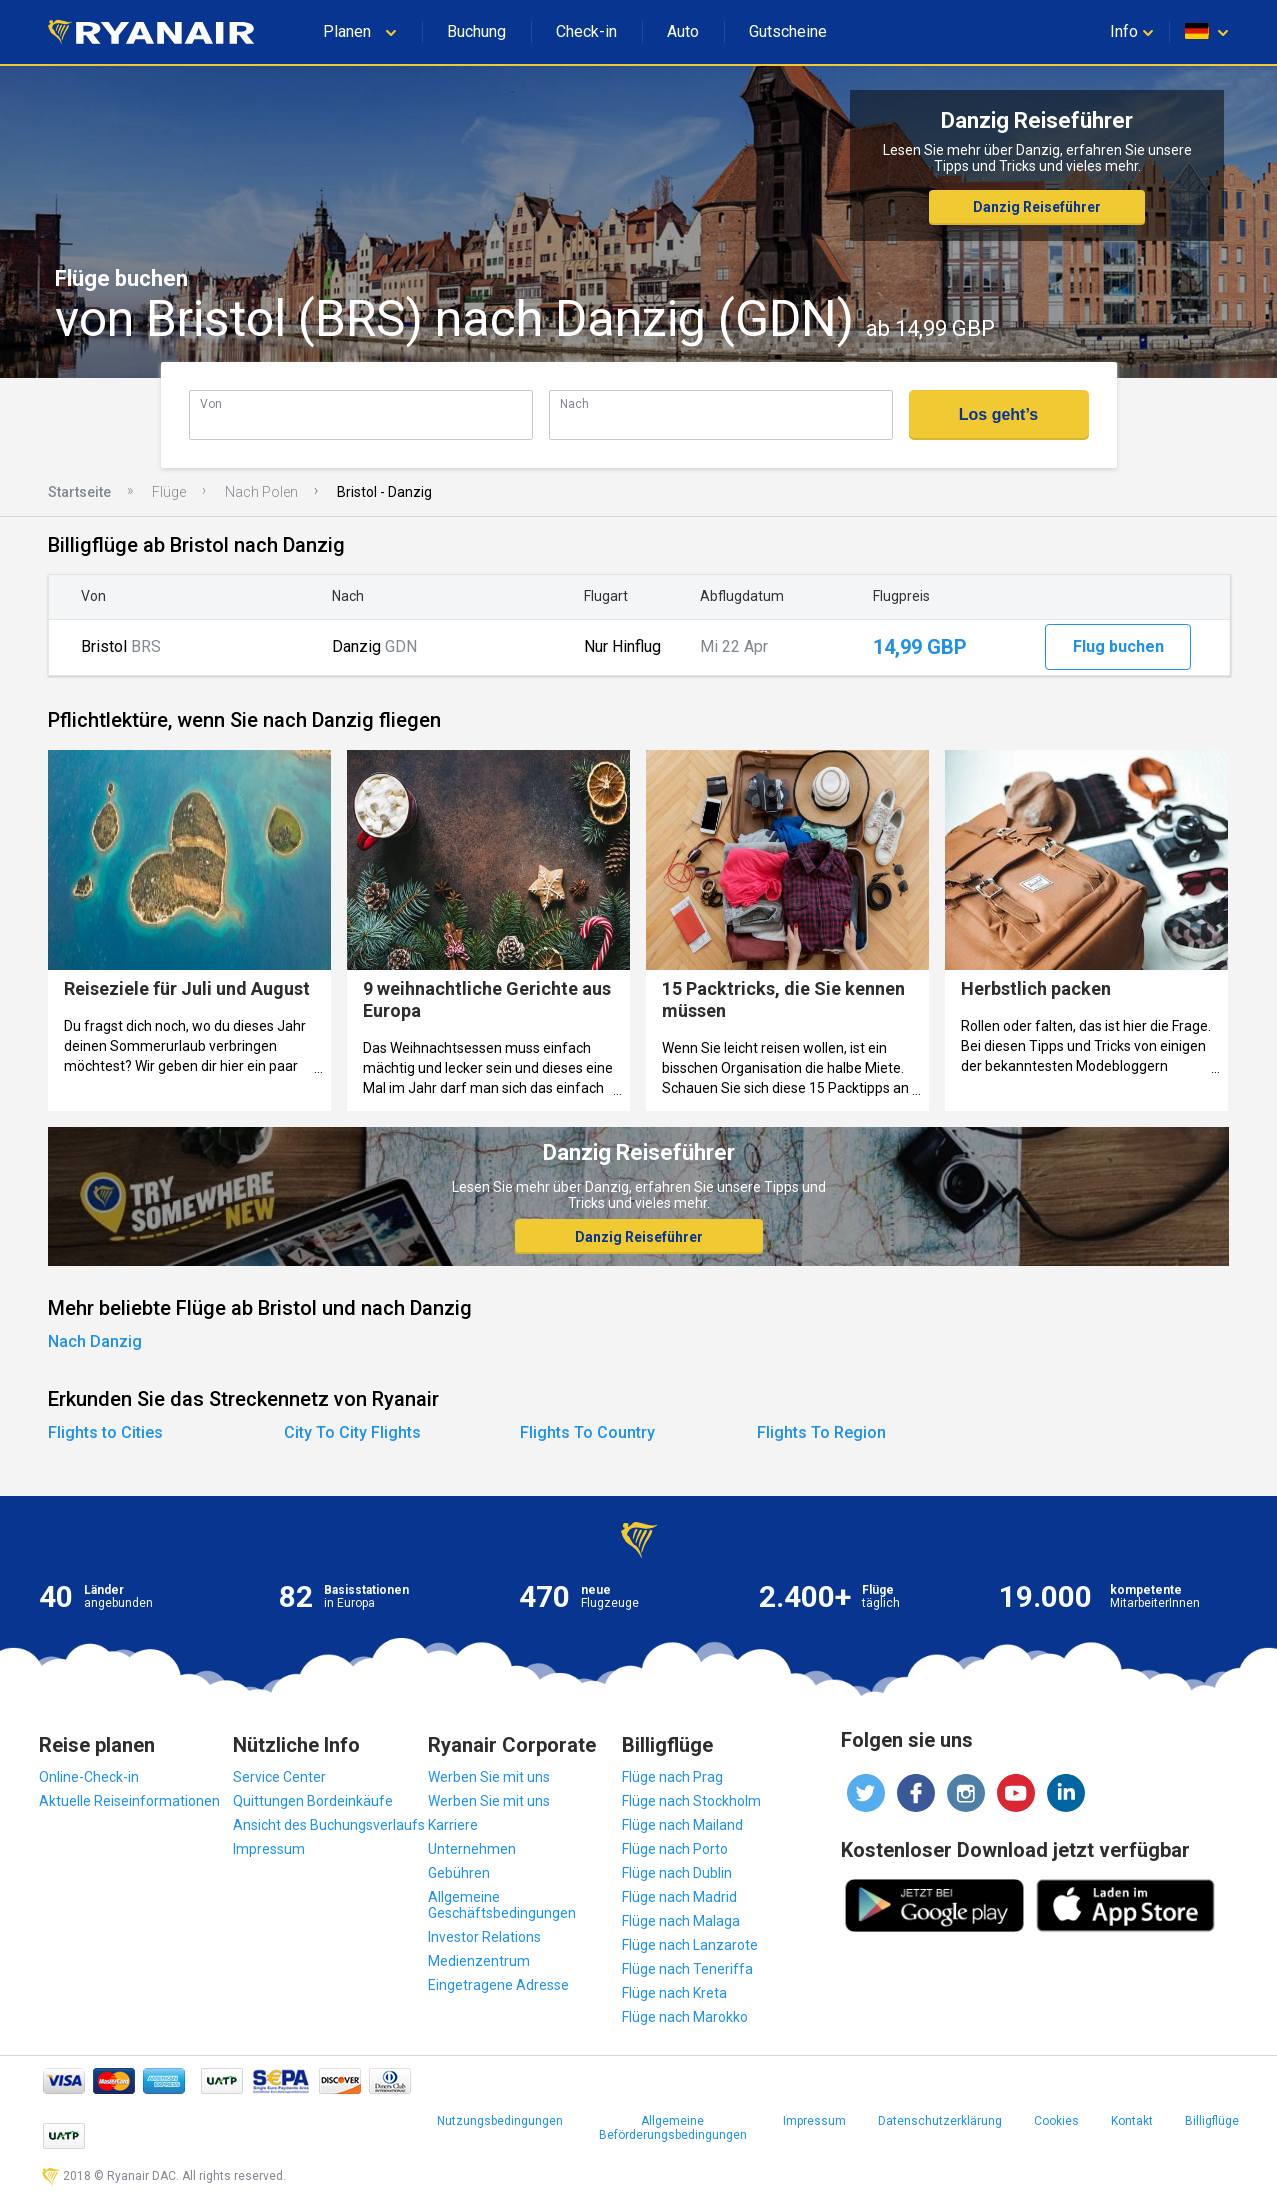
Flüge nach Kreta (674, 1993)
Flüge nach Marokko (685, 2017)
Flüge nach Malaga (681, 1921)
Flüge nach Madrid (679, 1897)
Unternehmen (472, 1849)
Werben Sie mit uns (489, 1777)
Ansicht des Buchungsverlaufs (329, 1825)
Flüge (169, 492)
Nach (574, 403)
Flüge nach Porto (675, 1849)
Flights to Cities (105, 1432)
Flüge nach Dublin (677, 1873)
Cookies (1056, 2121)
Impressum (269, 1849)
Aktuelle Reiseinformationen (129, 1801)
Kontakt (1132, 2121)
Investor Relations (484, 1937)
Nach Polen (261, 492)
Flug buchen (1118, 646)
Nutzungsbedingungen (500, 2121)
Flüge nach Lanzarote (690, 1945)
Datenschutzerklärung (940, 2121)
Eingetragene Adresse (498, 1985)
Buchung (476, 31)
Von (211, 403)
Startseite (79, 492)
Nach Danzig (95, 1341)
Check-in (586, 31)
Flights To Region (821, 1432)
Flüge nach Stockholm (691, 1801)
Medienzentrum (479, 1961)
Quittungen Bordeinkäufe (313, 1801)
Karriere (453, 1825)
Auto (683, 31)
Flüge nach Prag (672, 1777)
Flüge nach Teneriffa (687, 1969)
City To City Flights (352, 1432)
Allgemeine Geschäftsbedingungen (502, 1905)
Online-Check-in (89, 1777)
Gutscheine (788, 31)
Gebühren (459, 1873)
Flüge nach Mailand (682, 1825)
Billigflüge (1212, 2121)
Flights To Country (587, 1432)
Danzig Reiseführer (1037, 207)
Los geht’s (998, 414)
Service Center (279, 1777)
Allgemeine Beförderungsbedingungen (673, 2128)
